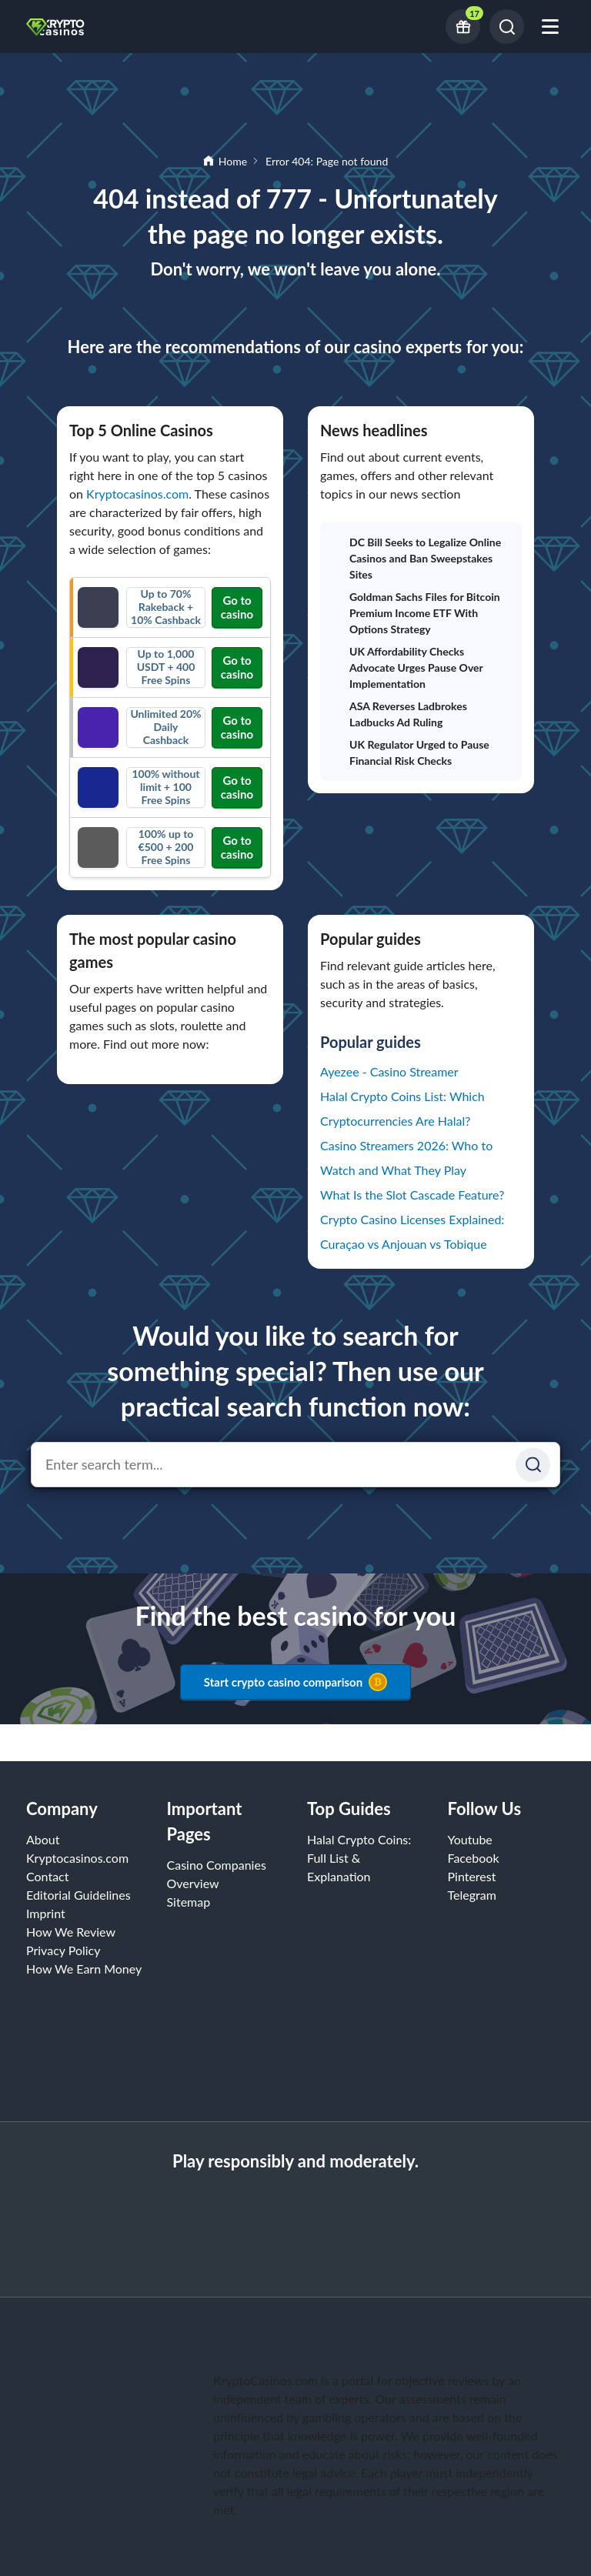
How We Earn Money (84, 1968)
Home (233, 161)
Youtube (470, 1839)
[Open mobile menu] (550, 26)
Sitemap (189, 1901)
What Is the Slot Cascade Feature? (412, 1194)
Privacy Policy (63, 1950)
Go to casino (237, 607)
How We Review (70, 1931)
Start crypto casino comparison (295, 1682)
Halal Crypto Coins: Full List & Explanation (359, 1858)
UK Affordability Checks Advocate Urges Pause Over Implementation (407, 667)
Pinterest (472, 1876)
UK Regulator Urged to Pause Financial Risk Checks (410, 752)
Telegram (472, 1894)
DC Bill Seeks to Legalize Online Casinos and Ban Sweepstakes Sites (416, 558)
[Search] (506, 26)
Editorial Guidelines (78, 1894)
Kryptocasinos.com (137, 493)
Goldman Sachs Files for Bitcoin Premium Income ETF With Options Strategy (416, 613)
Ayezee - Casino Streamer (389, 1071)
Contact (47, 1876)
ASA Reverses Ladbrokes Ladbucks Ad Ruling (399, 714)
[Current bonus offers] (463, 26)
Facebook (473, 1857)
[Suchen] (533, 1464)
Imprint (45, 1913)
